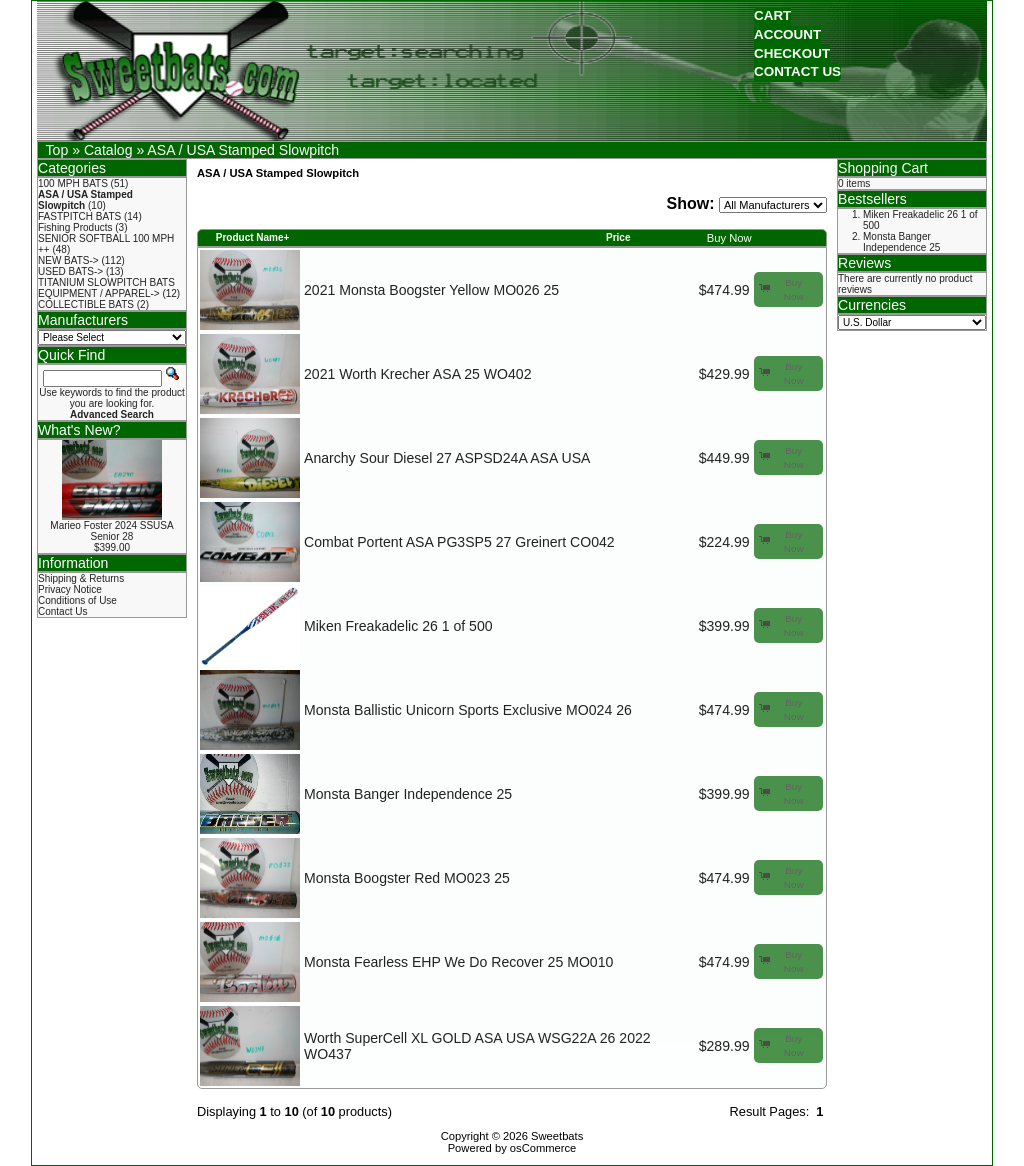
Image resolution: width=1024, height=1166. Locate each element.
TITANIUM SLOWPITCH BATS (106, 282)
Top (57, 150)
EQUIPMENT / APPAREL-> (99, 293)
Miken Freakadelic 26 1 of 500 (398, 626)
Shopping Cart (883, 168)
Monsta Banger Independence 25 (408, 794)
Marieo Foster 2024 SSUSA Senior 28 (111, 531)
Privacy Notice (70, 589)
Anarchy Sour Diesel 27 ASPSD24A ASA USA (447, 458)
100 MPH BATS (73, 183)
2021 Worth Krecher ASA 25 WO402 (417, 374)
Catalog (108, 150)
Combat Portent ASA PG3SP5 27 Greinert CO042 (459, 542)
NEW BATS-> (68, 260)
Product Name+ (253, 237)
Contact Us (62, 611)
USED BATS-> (70, 271)
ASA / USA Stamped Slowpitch (243, 150)
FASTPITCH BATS (79, 216)
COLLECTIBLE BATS (86, 304)
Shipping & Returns (81, 578)
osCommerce (543, 1148)
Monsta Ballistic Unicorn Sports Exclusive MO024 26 (468, 710)
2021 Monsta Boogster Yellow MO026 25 (431, 290)
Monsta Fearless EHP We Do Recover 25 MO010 (458, 962)
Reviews (864, 263)
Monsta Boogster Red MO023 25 (407, 878)
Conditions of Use (77, 600)
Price (618, 237)
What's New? (79, 430)
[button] (772, 16)
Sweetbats (557, 1136)
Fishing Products (75, 227)
